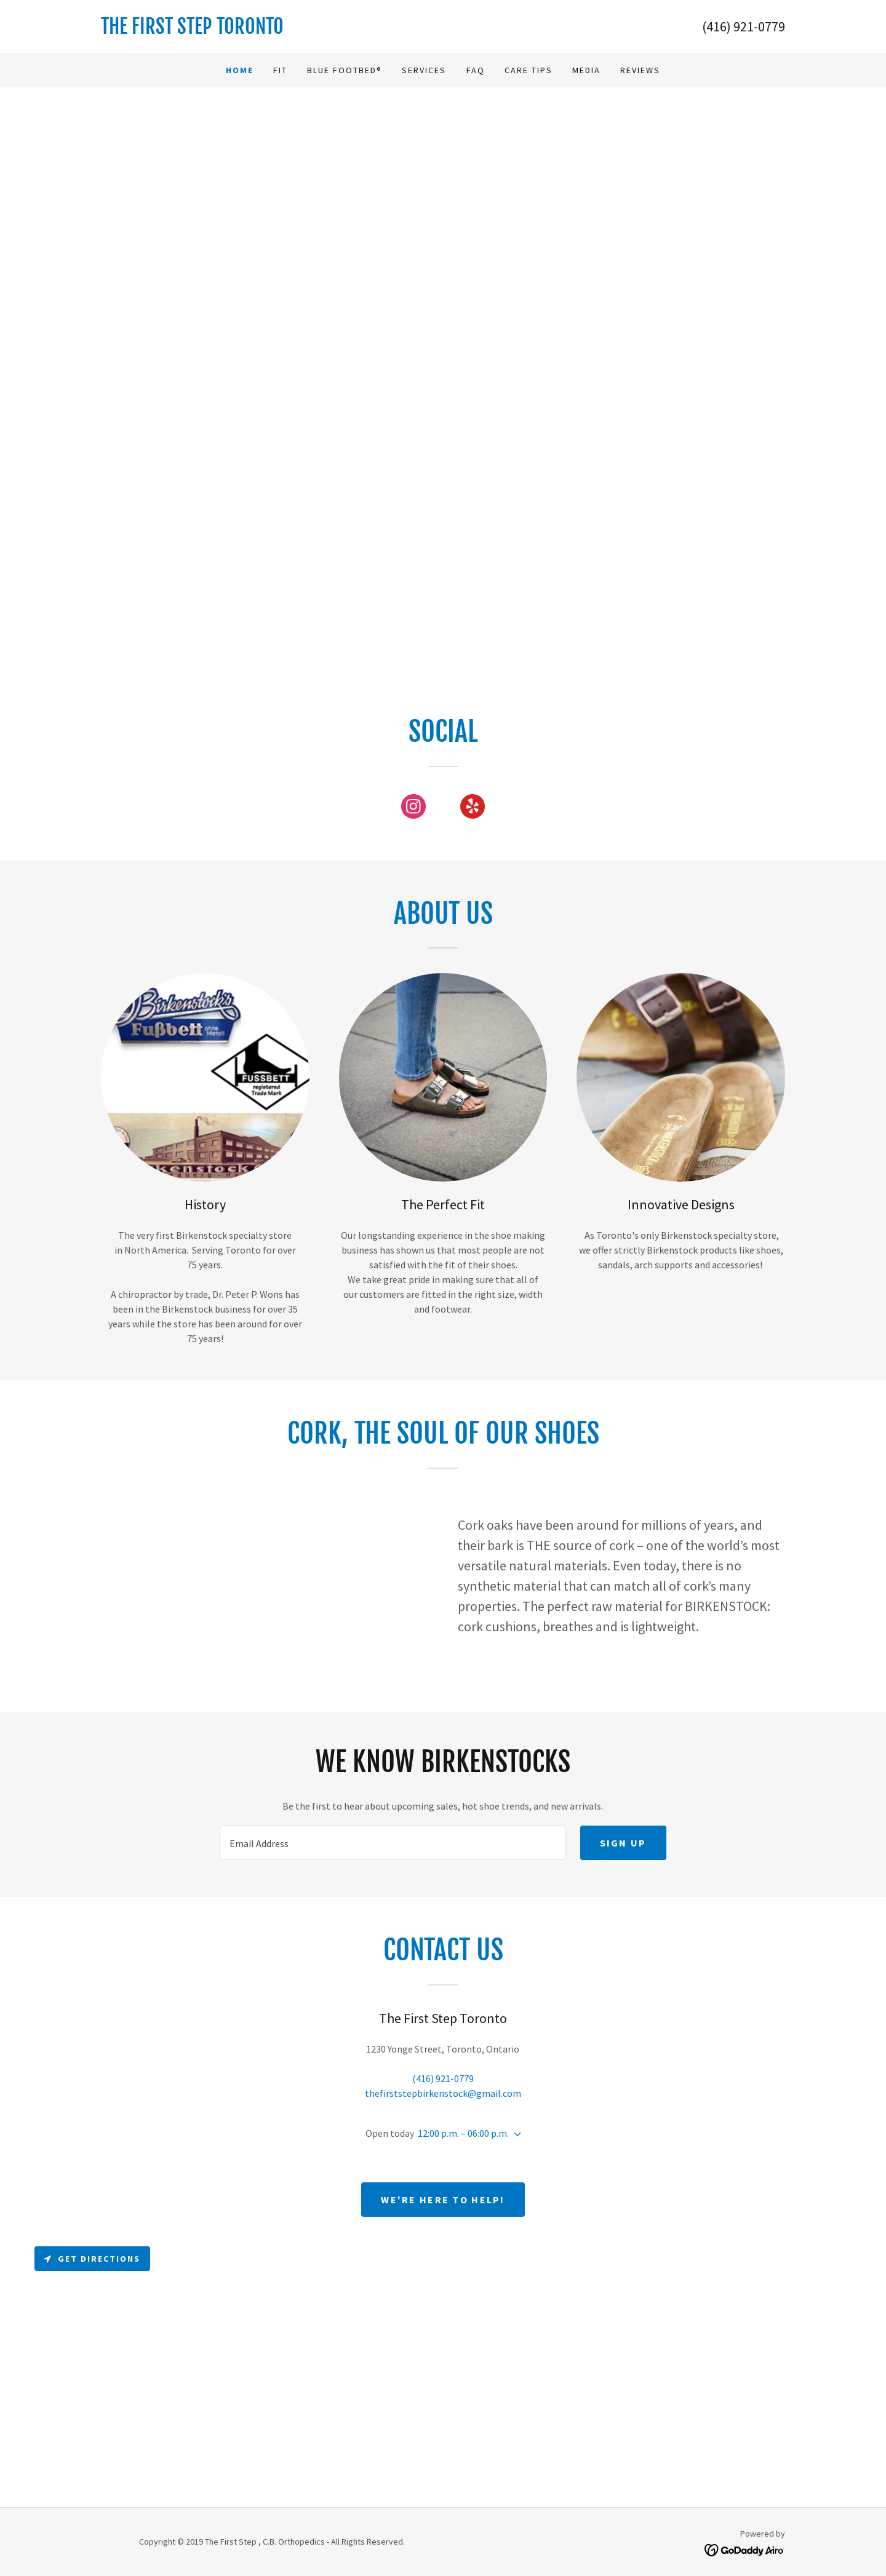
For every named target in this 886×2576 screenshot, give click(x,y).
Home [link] (239, 70)
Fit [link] (280, 70)
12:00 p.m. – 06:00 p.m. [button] (463, 2133)
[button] (515, 2134)
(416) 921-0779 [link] (743, 26)
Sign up (623, 1843)
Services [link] (424, 70)
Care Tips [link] (529, 70)
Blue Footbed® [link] (344, 70)
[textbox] (392, 1843)
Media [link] (586, 70)
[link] (272, 30)
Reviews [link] (640, 70)
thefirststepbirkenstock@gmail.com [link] (443, 2093)
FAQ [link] (475, 70)
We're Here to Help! (443, 2199)
